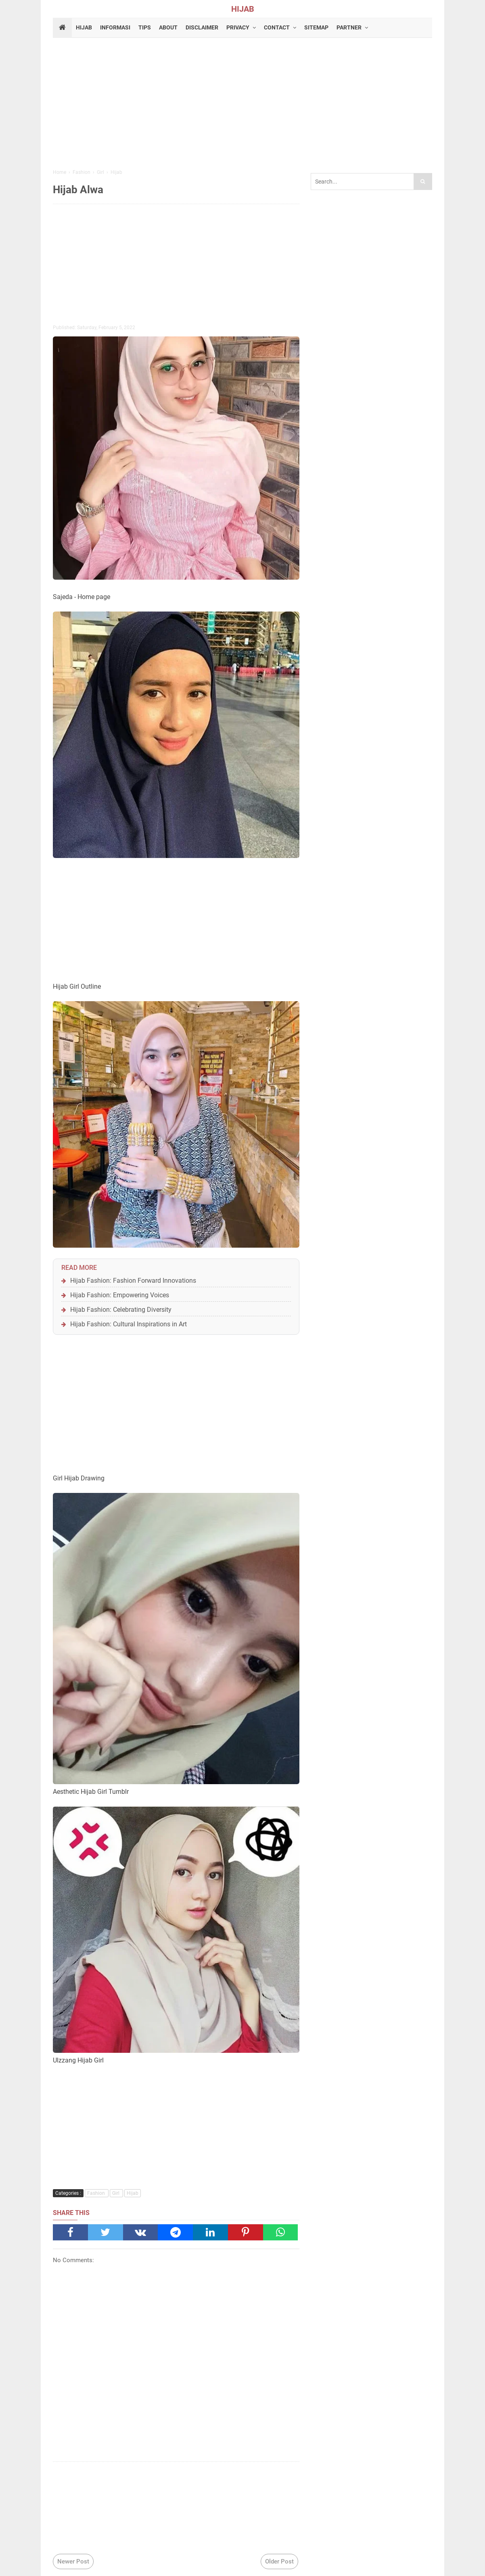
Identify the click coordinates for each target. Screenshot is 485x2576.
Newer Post (73, 2561)
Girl (116, 2193)
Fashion (96, 2193)
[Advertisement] (242, 104)
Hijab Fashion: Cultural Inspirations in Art (128, 1324)
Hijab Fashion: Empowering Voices (119, 1295)
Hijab (132, 2193)
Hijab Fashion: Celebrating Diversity (120, 1309)
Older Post (279, 2561)
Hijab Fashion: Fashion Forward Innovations (133, 1280)
